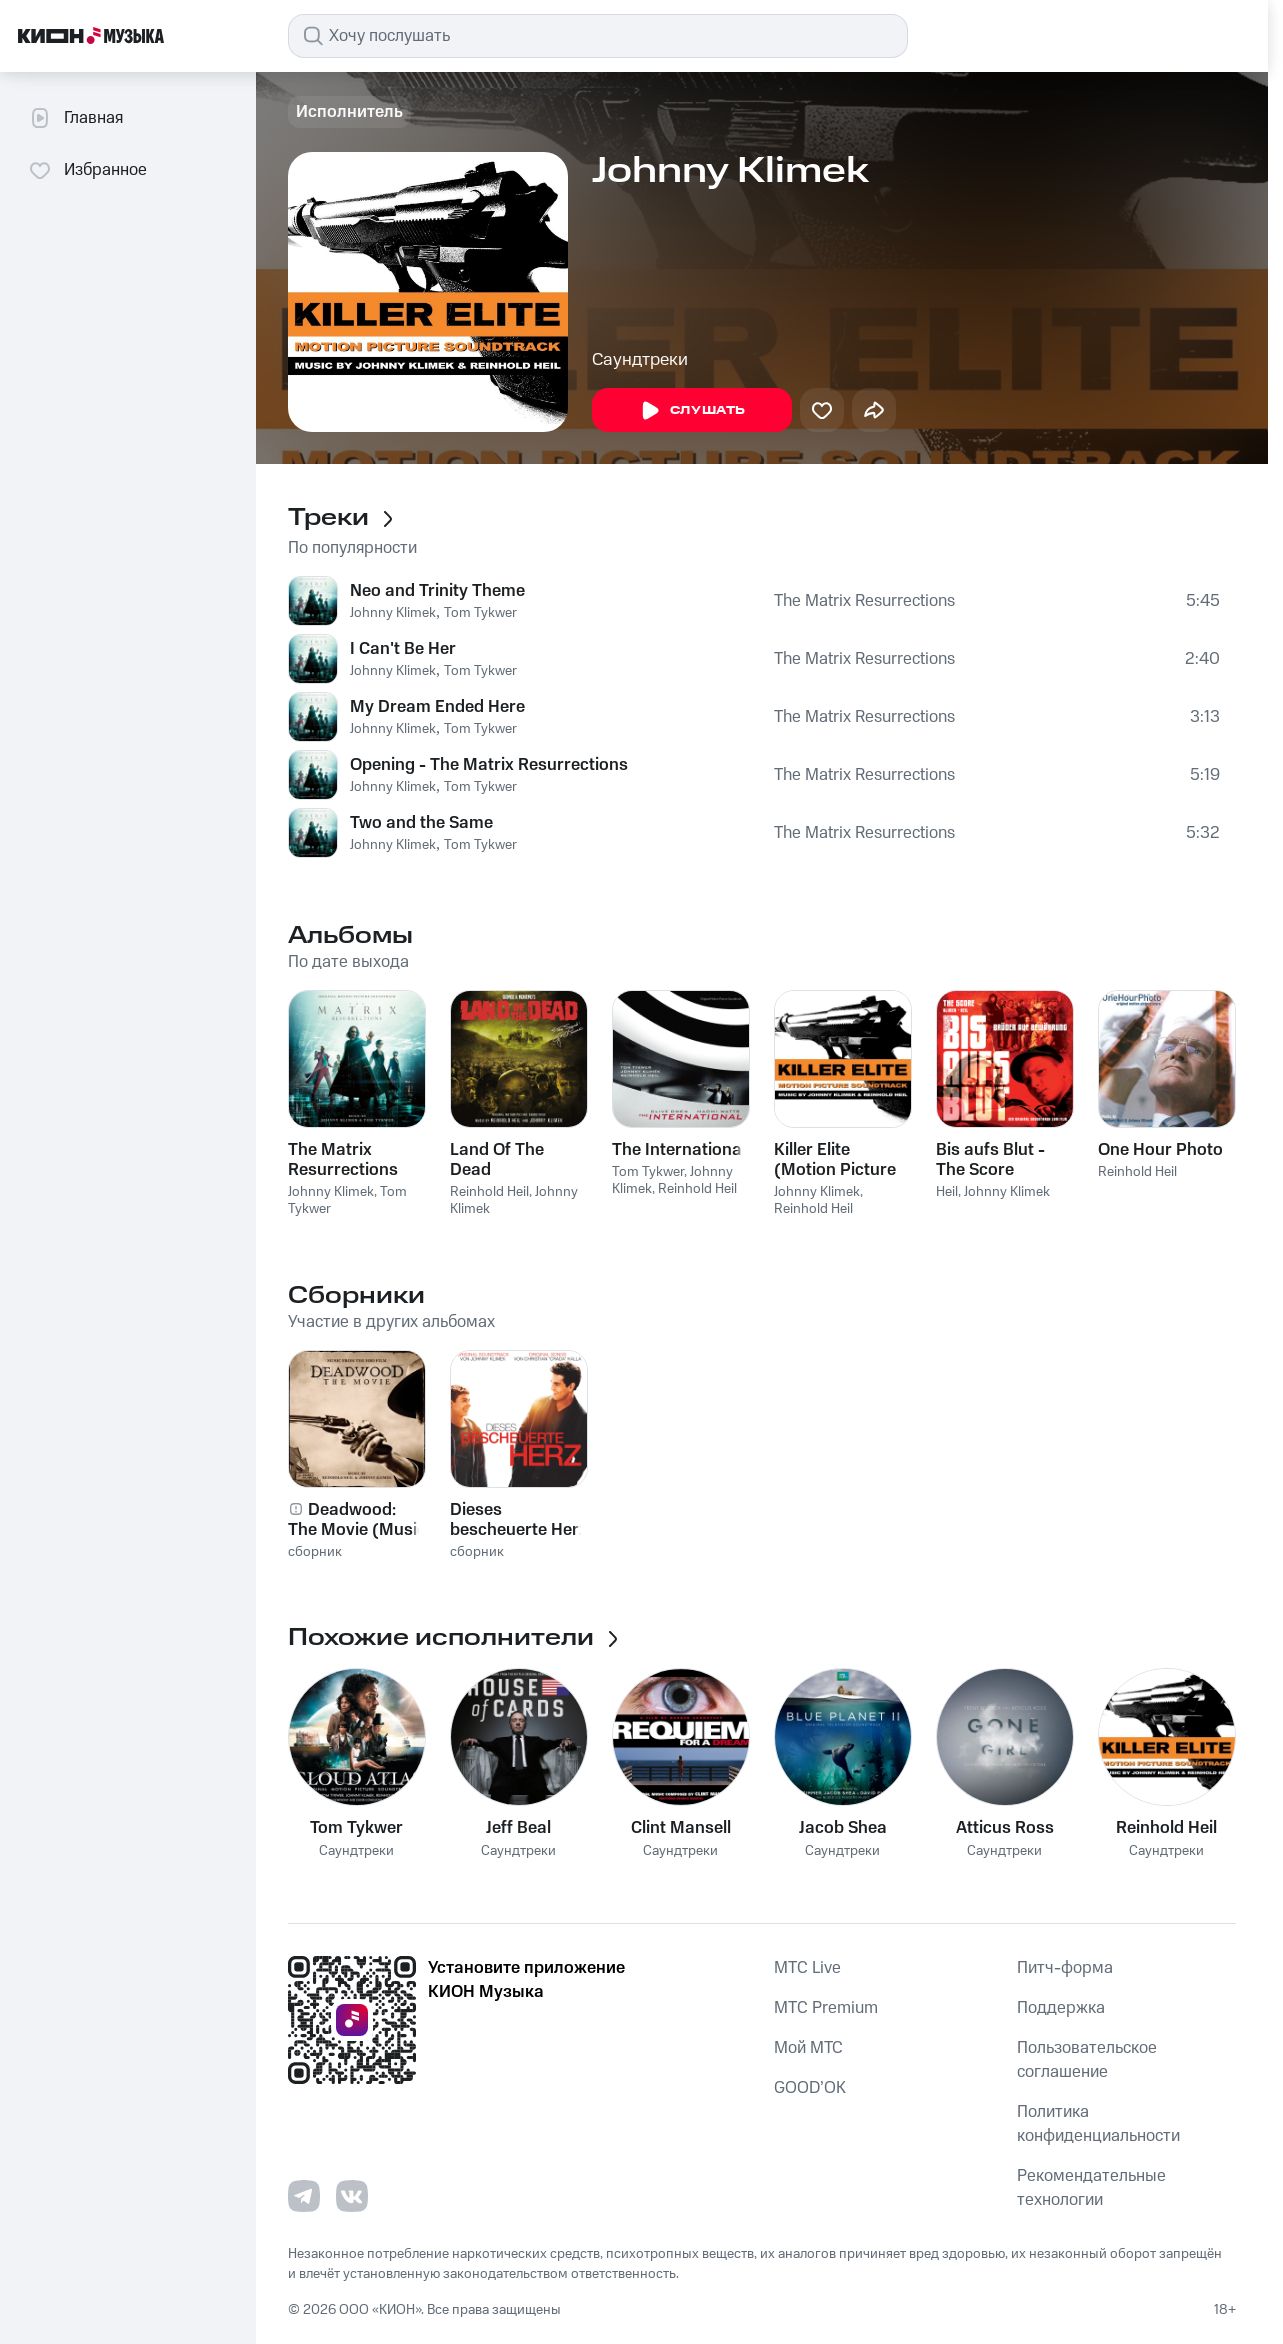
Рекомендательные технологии (1091, 2188)
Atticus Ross (1005, 1828)
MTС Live (807, 1968)
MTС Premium (826, 2008)
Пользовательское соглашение (1087, 2060)
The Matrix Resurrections (864, 601)
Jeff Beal (518, 1828)
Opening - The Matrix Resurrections (489, 765)
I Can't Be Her (403, 649)
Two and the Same (421, 823)
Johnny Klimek (393, 613)
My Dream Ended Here (437, 707)
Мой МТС (808, 2048)
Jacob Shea (843, 1828)
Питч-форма (1065, 1968)
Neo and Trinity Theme (437, 591)
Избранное (87, 170)
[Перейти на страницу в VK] (352, 2196)
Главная (75, 118)
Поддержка (1061, 2008)
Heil (947, 1192)
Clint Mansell (681, 1828)
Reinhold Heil (489, 1192)
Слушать (692, 411)
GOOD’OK (810, 2088)
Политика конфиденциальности (1098, 2124)
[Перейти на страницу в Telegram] (304, 2196)
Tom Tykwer (480, 613)
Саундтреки (640, 360)
